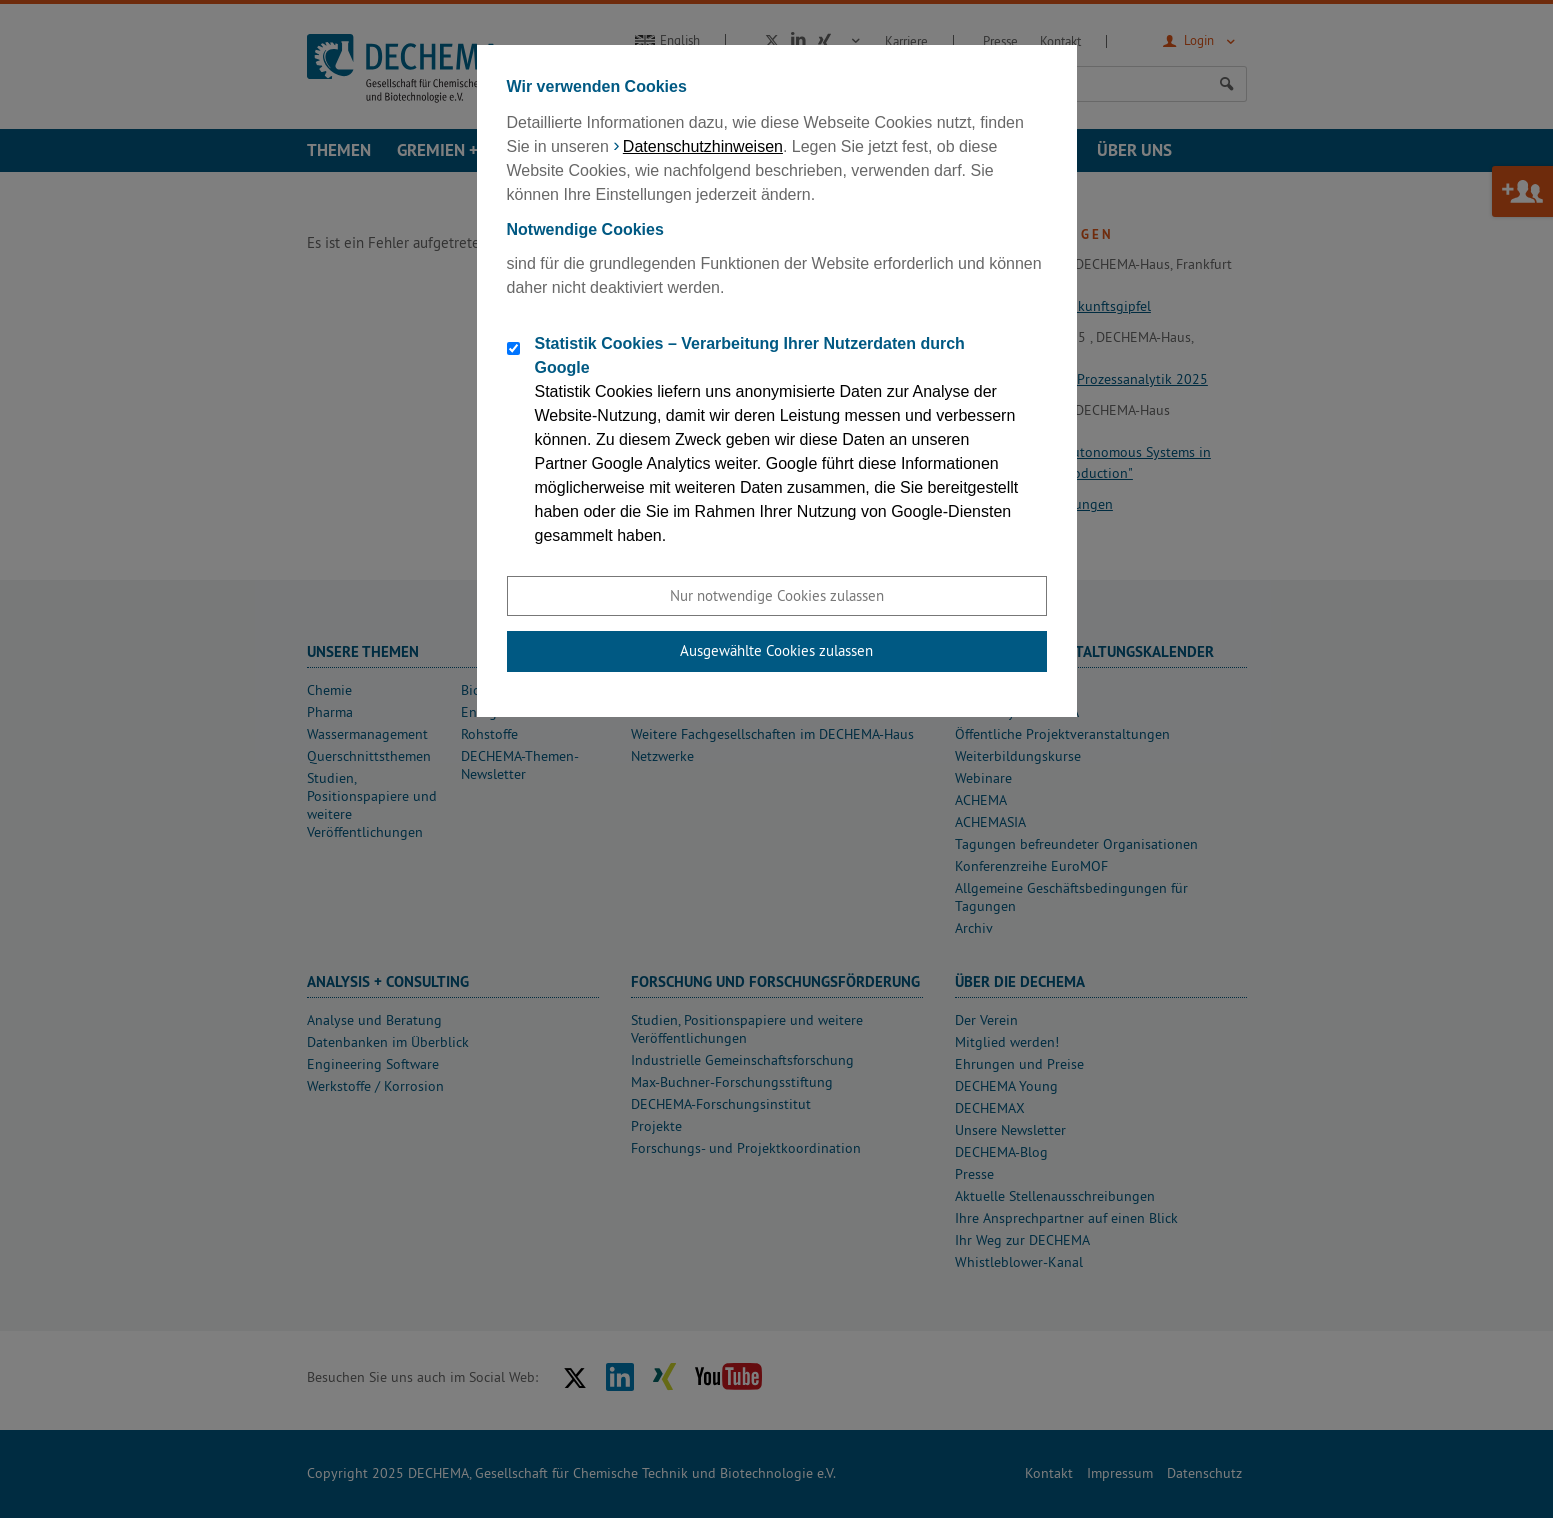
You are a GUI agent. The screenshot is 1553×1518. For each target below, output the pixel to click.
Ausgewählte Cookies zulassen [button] (776, 650)
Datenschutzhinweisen (703, 146)
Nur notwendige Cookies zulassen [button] (777, 595)
